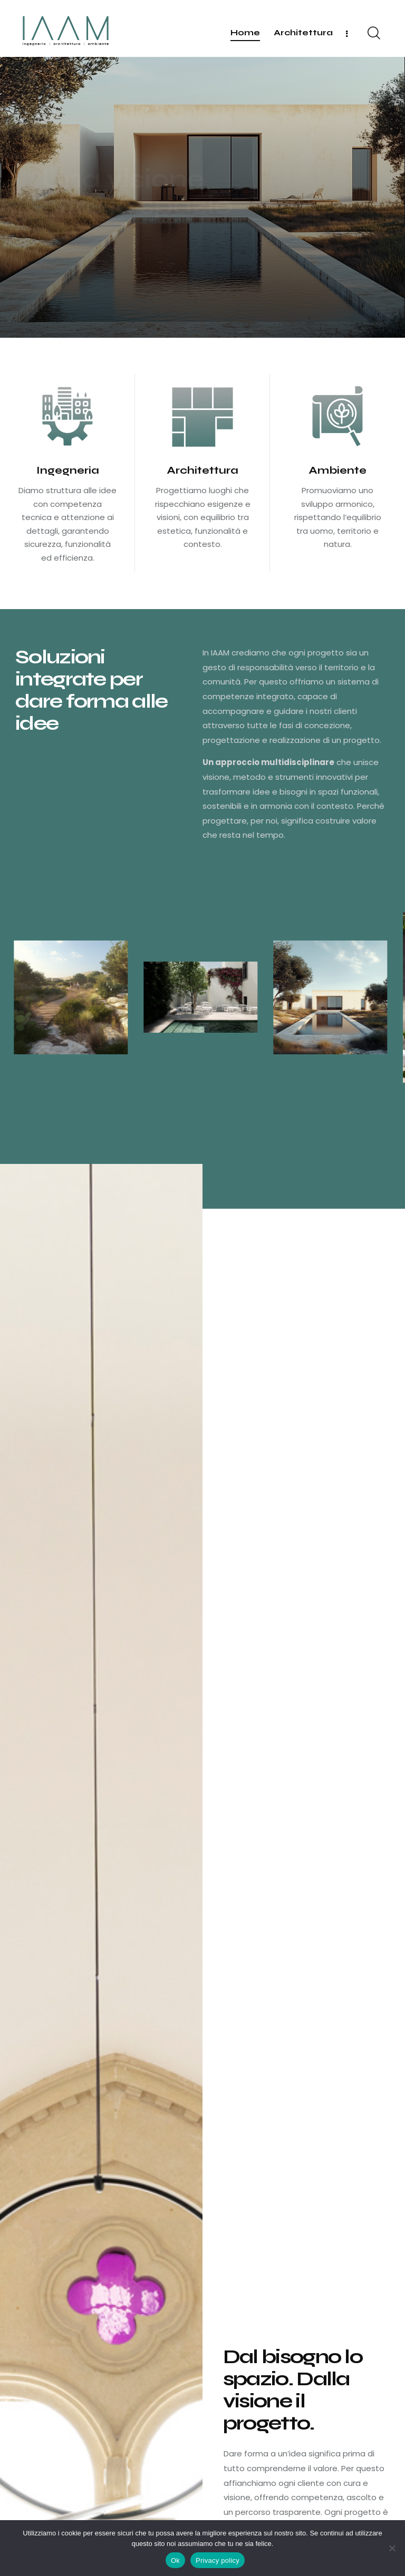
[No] (392, 2548)
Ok (175, 2560)
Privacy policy (217, 2560)
